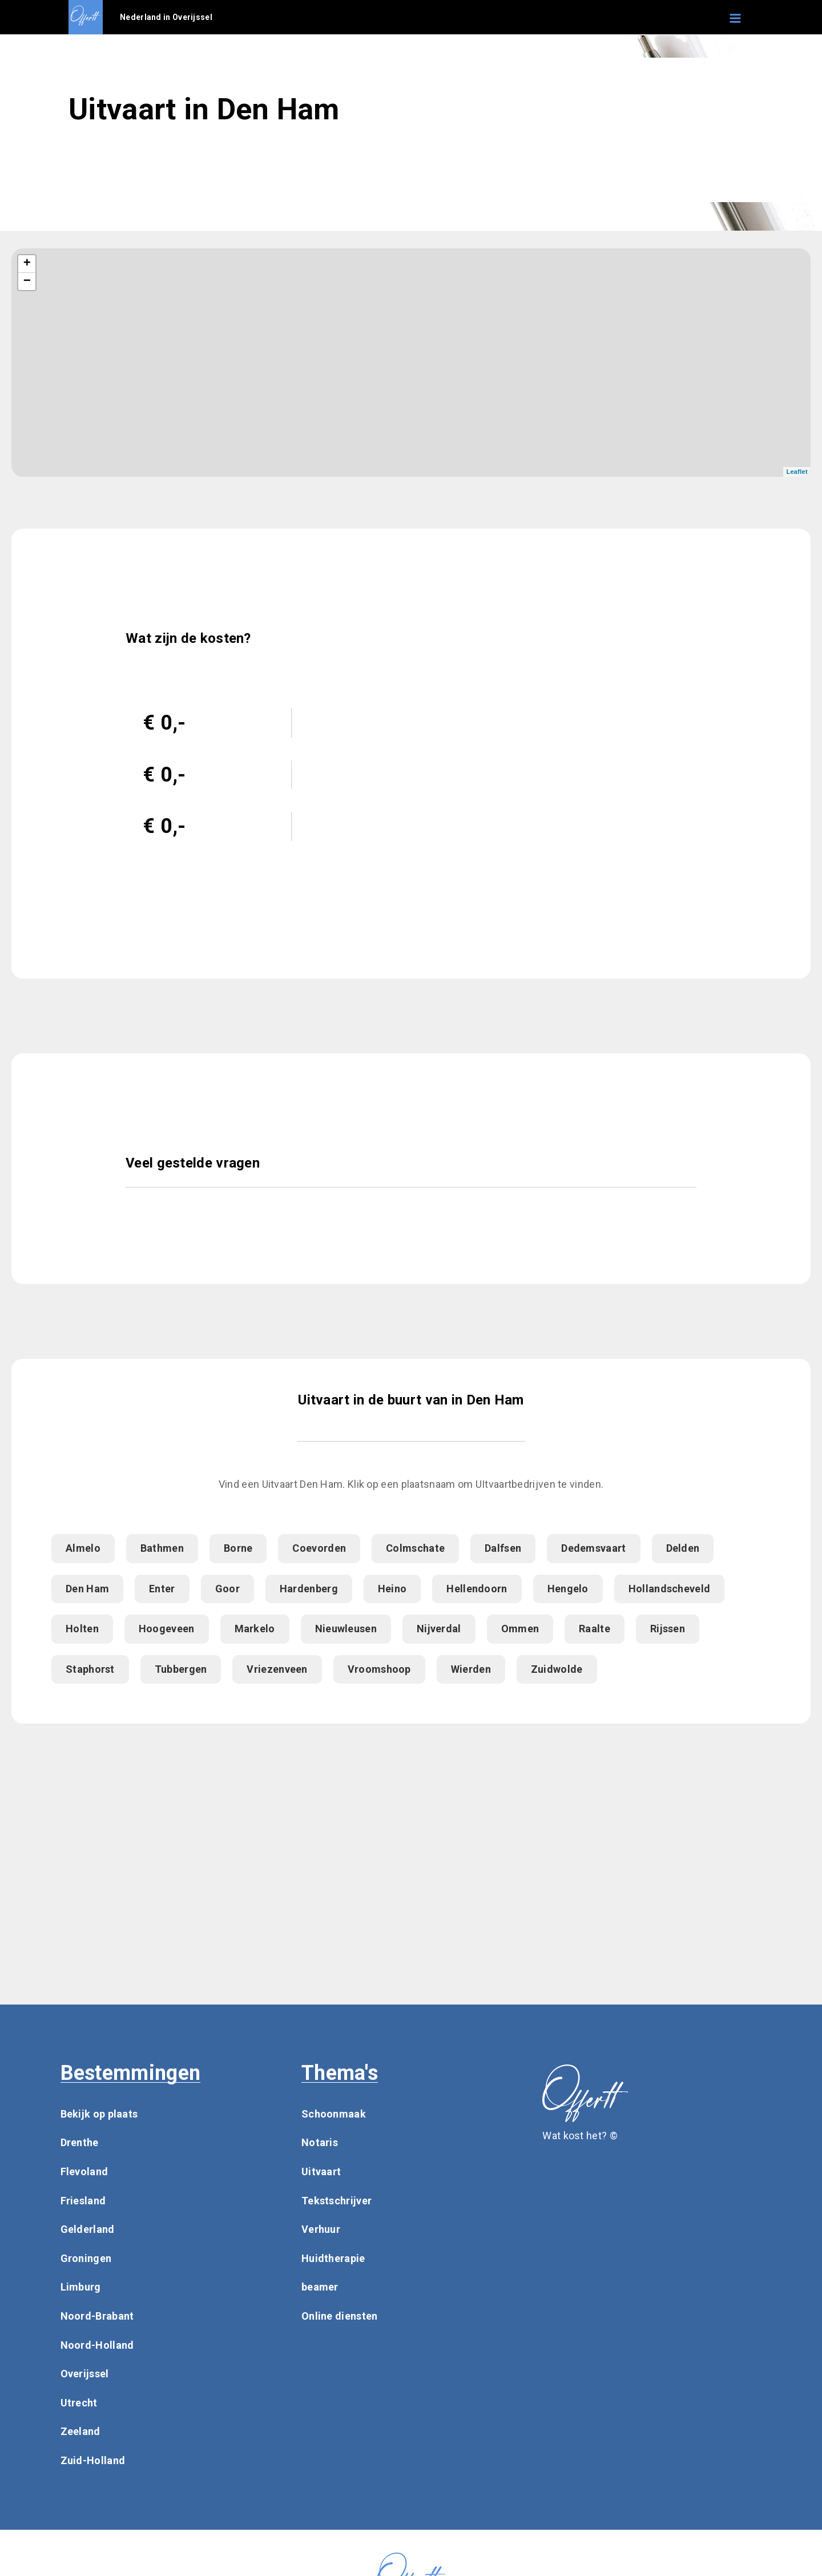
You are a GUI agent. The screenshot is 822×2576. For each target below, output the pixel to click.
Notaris (319, 2142)
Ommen (520, 1629)
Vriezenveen (277, 1669)
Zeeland (80, 2431)
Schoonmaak (333, 2114)
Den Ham (87, 1589)
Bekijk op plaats (99, 2114)
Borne (238, 1548)
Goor (227, 1589)
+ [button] (27, 263)
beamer (320, 2287)
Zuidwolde (557, 1669)
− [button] (27, 281)
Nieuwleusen (346, 1629)
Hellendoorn (476, 1589)
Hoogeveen (167, 1629)
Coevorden (319, 1548)
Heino (392, 1589)
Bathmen (162, 1548)
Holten (82, 1629)
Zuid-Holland (93, 2460)
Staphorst (90, 1669)
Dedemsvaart (593, 1548)
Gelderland (88, 2229)
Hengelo (568, 1589)
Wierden (471, 1669)
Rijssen (667, 1629)
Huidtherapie (333, 2258)
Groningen (86, 2258)
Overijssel (85, 2374)
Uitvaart (321, 2171)
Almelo (83, 1548)
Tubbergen (181, 1669)
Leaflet (797, 471)
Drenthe (80, 2142)
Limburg (81, 2287)
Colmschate (415, 1548)
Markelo (255, 1629)
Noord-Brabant (97, 2316)
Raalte (594, 1629)
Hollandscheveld (669, 1589)
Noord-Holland (97, 2345)
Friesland (83, 2201)
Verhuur (320, 2229)
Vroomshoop (379, 1669)
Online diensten (339, 2316)
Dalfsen (503, 1548)
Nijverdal (439, 1629)
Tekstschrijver (336, 2201)
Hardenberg (309, 1589)
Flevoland (84, 2171)
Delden (683, 1548)
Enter (162, 1589)
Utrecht (79, 2403)
